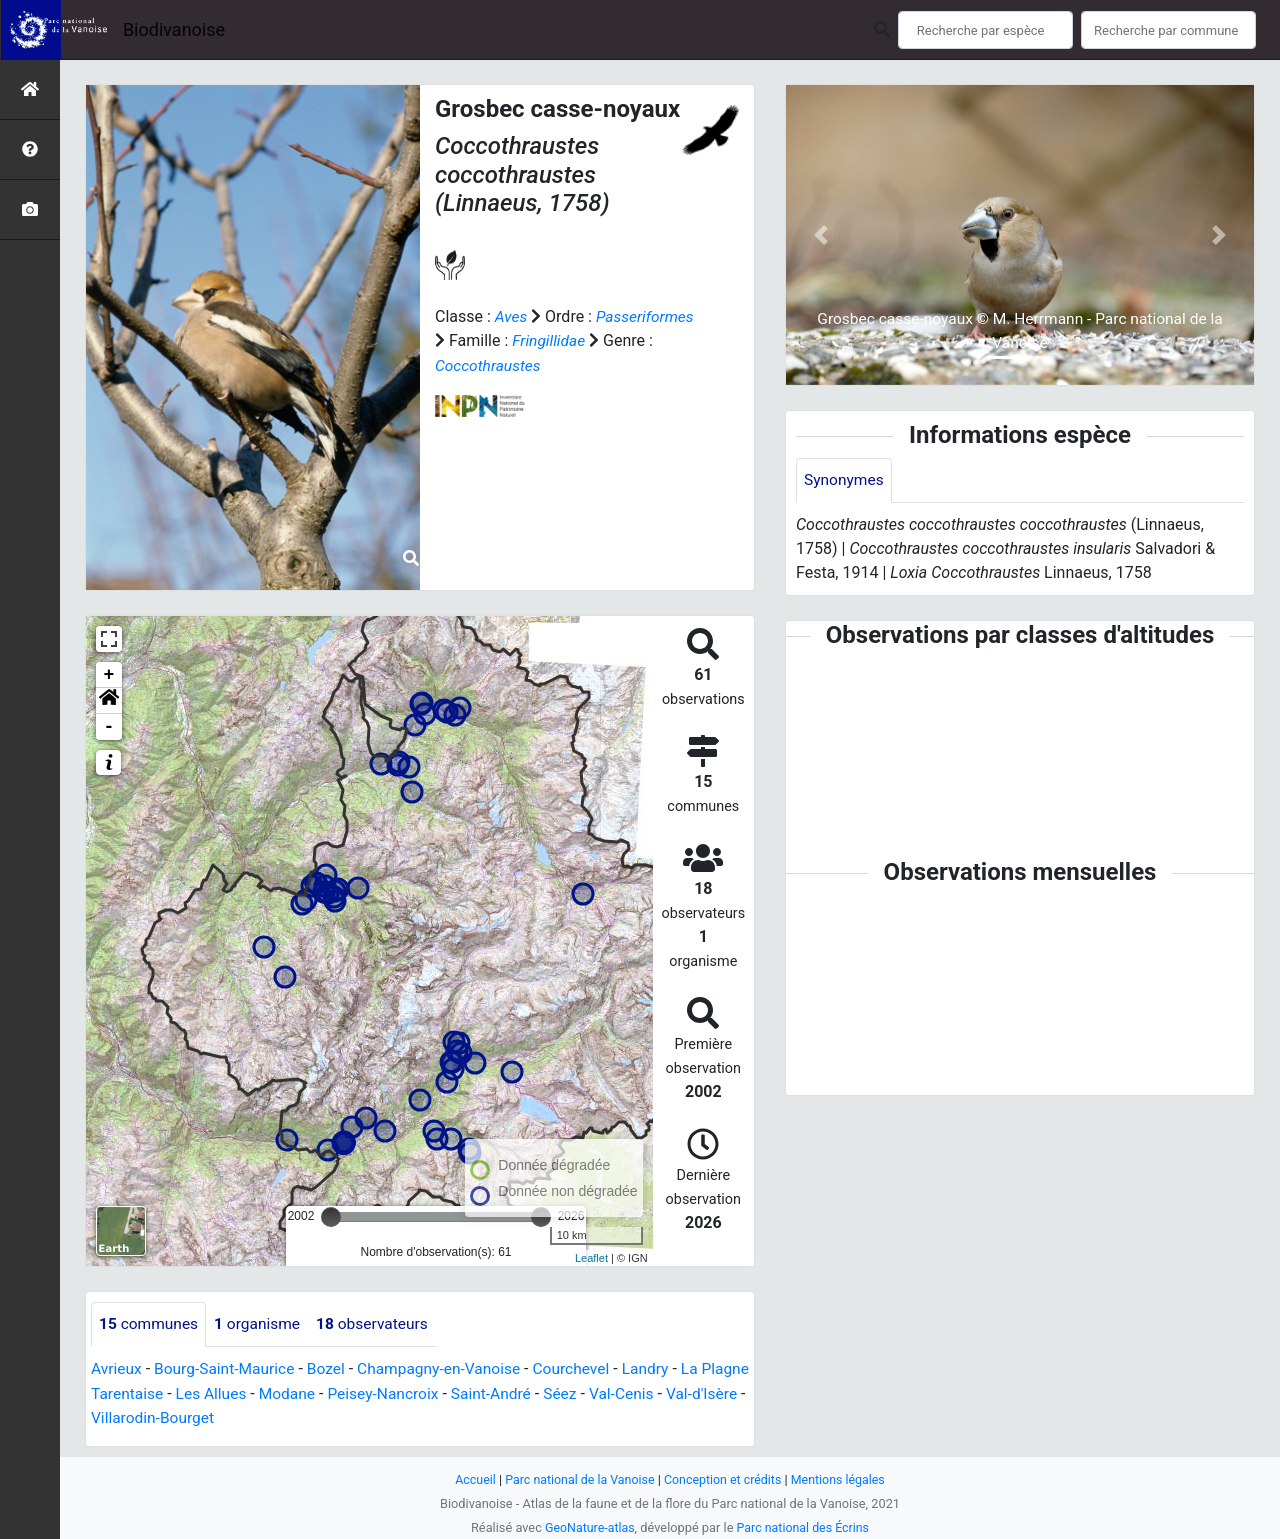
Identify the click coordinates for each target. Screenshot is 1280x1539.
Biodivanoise (174, 29)
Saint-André (554, 1393)
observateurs (379, 1324)
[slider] (331, 1217)
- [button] (109, 727)
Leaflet (591, 1258)
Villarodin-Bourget (240, 1417)
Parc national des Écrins (804, 1527)
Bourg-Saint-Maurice (228, 1369)
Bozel (332, 1369)
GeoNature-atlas (587, 1527)
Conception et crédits (724, 1479)
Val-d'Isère (128, 1417)
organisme (261, 1324)
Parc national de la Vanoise (577, 1479)
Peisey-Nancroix (444, 1393)
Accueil (470, 1479)
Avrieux (117, 1369)
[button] (109, 701)
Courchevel (584, 1369)
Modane (345, 1393)
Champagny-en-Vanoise (448, 1369)
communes (150, 1324)
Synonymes (845, 480)
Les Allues (267, 1393)
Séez (625, 1393)
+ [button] (109, 675)
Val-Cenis (688, 1393)
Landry (661, 1369)
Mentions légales (842, 1479)
